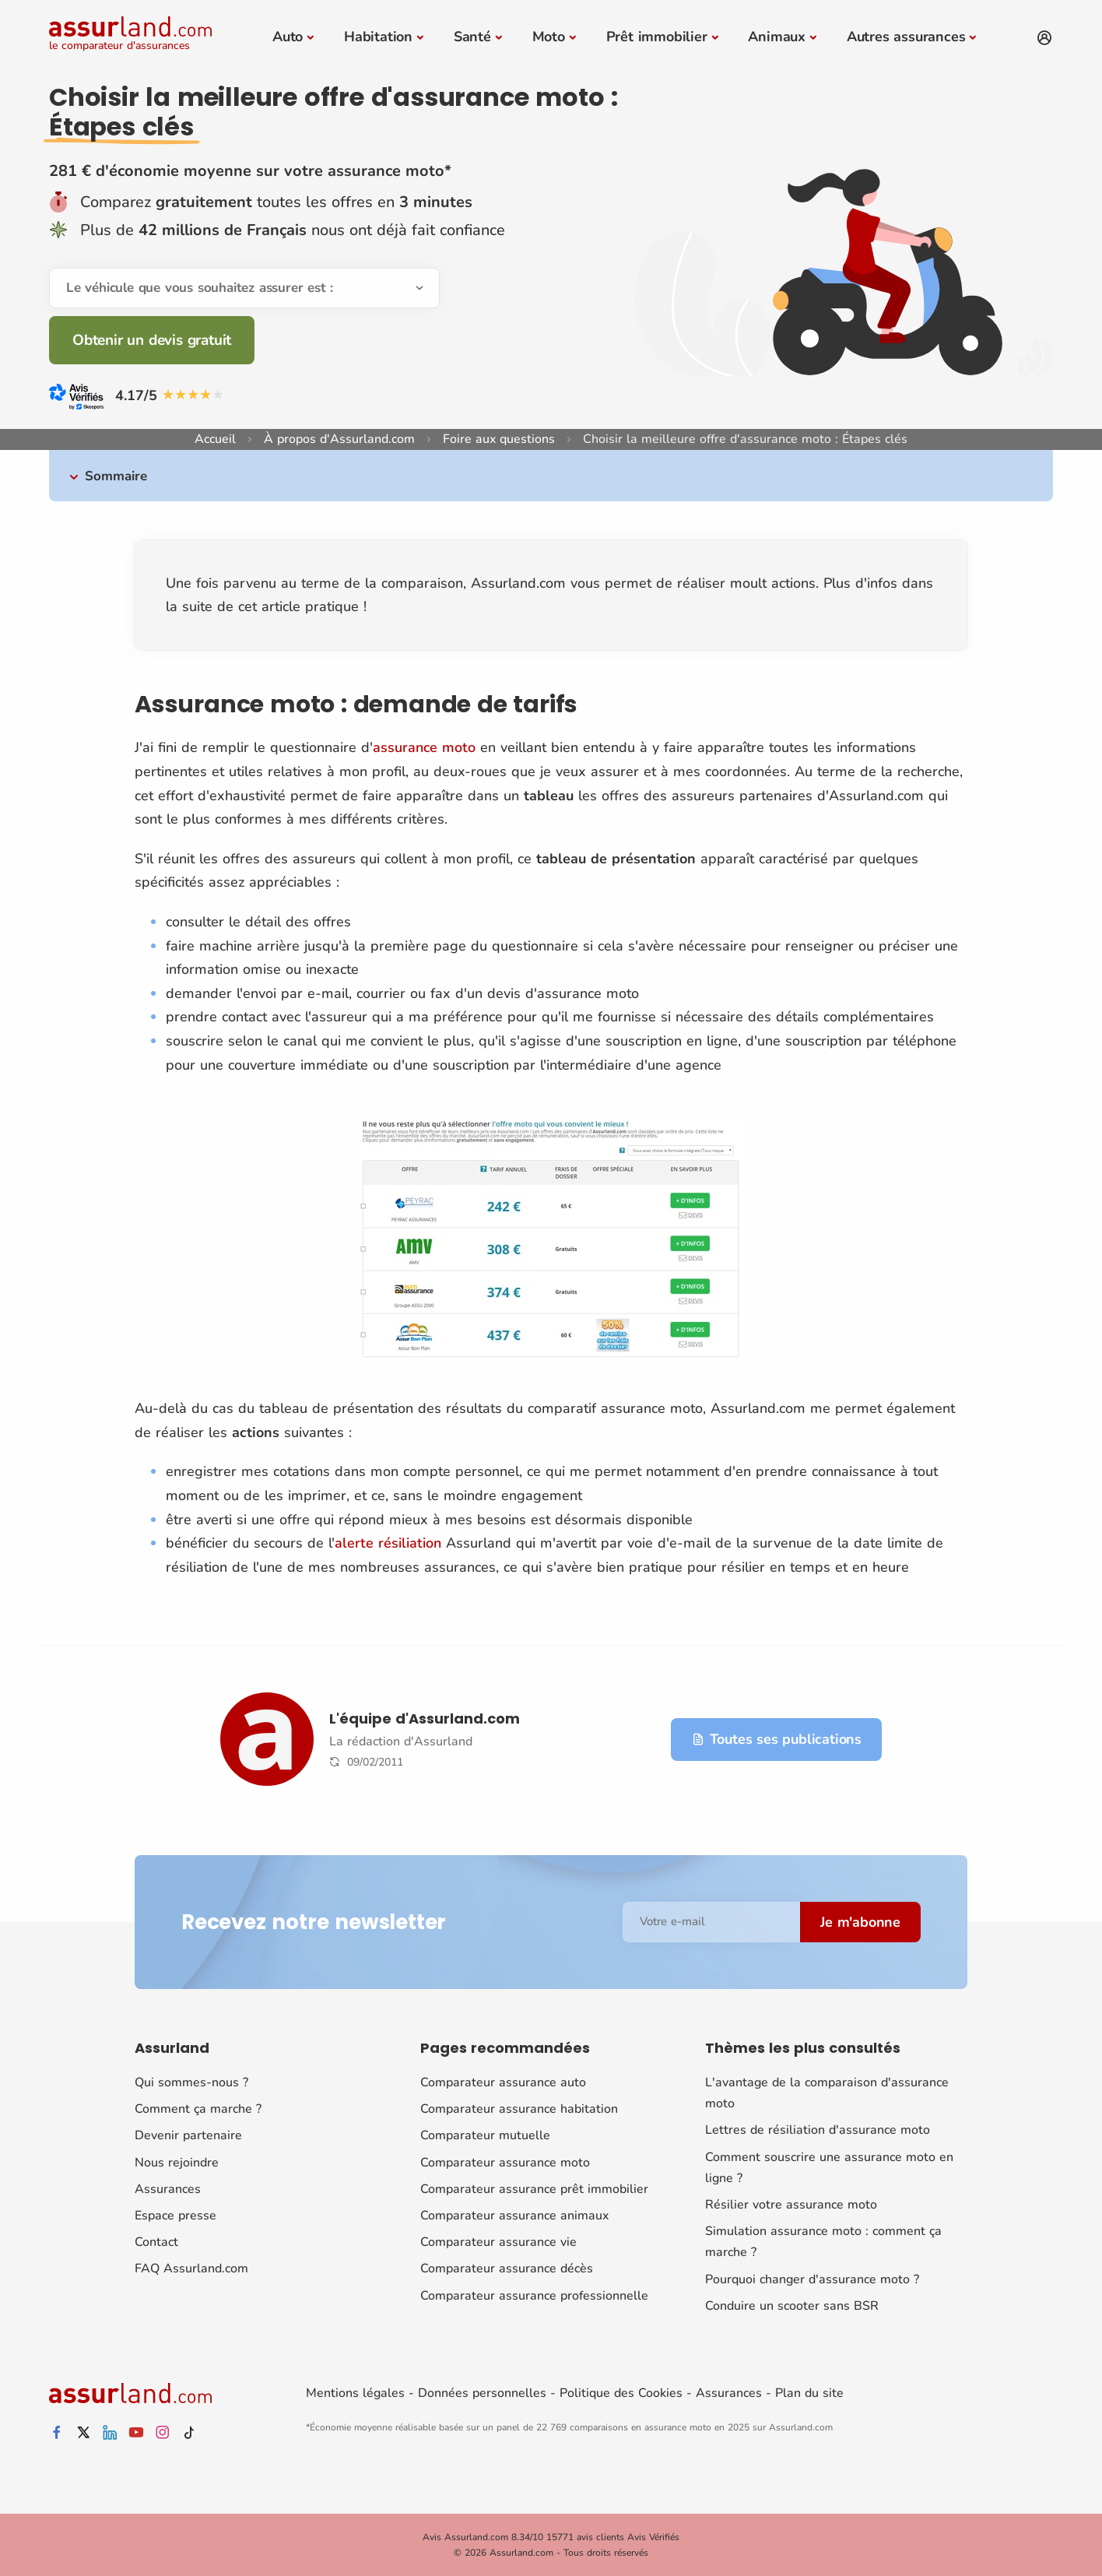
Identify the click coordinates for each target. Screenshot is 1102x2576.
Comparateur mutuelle (485, 2135)
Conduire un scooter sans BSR (792, 2305)
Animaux (776, 36)
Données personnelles (482, 2393)
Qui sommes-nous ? (191, 2082)
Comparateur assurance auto (503, 2082)
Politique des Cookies (621, 2393)
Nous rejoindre (177, 2162)
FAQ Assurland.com (191, 2268)
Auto (287, 36)
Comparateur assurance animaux (514, 2215)
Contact (156, 2242)
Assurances (168, 2189)
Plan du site (809, 2393)
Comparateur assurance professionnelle (534, 2295)
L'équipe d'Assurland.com (424, 1718)
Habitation (378, 36)
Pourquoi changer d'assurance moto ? (812, 2279)
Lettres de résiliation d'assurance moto (817, 2129)
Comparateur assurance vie (498, 2242)
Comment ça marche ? (198, 2108)
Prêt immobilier (656, 36)
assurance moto (424, 747)
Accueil (215, 439)
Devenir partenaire (188, 2135)
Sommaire (116, 476)
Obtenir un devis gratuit (151, 340)
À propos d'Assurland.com (339, 439)
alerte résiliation (388, 1543)
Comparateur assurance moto (505, 2162)
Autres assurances (906, 36)
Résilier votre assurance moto (791, 2204)
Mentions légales (355, 2393)
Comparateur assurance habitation (519, 2108)
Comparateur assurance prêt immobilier (534, 2189)
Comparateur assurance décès (506, 2268)
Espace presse (175, 2215)
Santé (472, 36)
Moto (548, 36)
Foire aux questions (499, 439)
